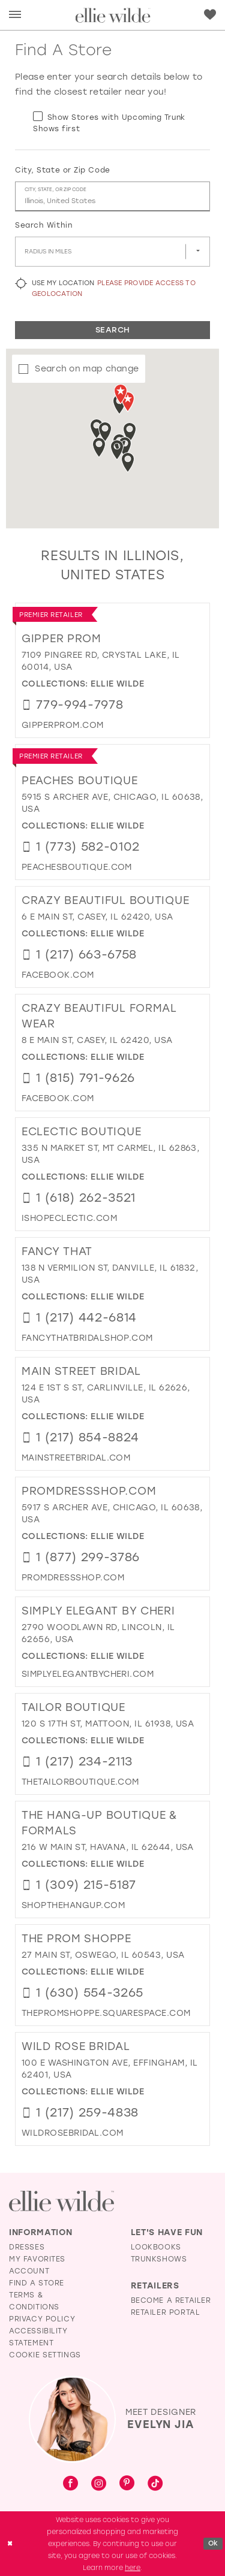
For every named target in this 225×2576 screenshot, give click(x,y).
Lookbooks (156, 2247)
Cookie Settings (45, 2355)
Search (112, 329)
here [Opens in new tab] (132, 2567)
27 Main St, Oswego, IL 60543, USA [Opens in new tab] (103, 1955)
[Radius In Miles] (112, 252)
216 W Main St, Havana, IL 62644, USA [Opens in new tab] (108, 1847)
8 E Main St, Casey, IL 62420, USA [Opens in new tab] (97, 1040)
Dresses (26, 2247)
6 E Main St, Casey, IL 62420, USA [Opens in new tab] (97, 917)
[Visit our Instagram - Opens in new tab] (99, 2484)
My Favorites (37, 2259)
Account (29, 2271)
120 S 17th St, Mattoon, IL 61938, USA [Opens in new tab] (108, 1724)
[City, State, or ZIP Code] (112, 196)
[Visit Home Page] (112, 15)
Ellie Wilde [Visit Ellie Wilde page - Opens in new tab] (117, 684)
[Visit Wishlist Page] (210, 14)
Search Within (43, 225)
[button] (15, 15)
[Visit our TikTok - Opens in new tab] (155, 2484)
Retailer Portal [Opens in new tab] (165, 2312)
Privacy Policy (42, 2319)
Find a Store (36, 2283)
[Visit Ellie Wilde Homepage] (61, 2201)
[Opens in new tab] (63, 725)
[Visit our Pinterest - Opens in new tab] (127, 2484)
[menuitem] (15, 15)
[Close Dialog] (9, 2543)
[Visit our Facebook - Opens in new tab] (70, 2484)
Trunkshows (159, 2259)
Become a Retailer (171, 2300)
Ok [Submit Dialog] (213, 2543)
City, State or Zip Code (62, 170)
